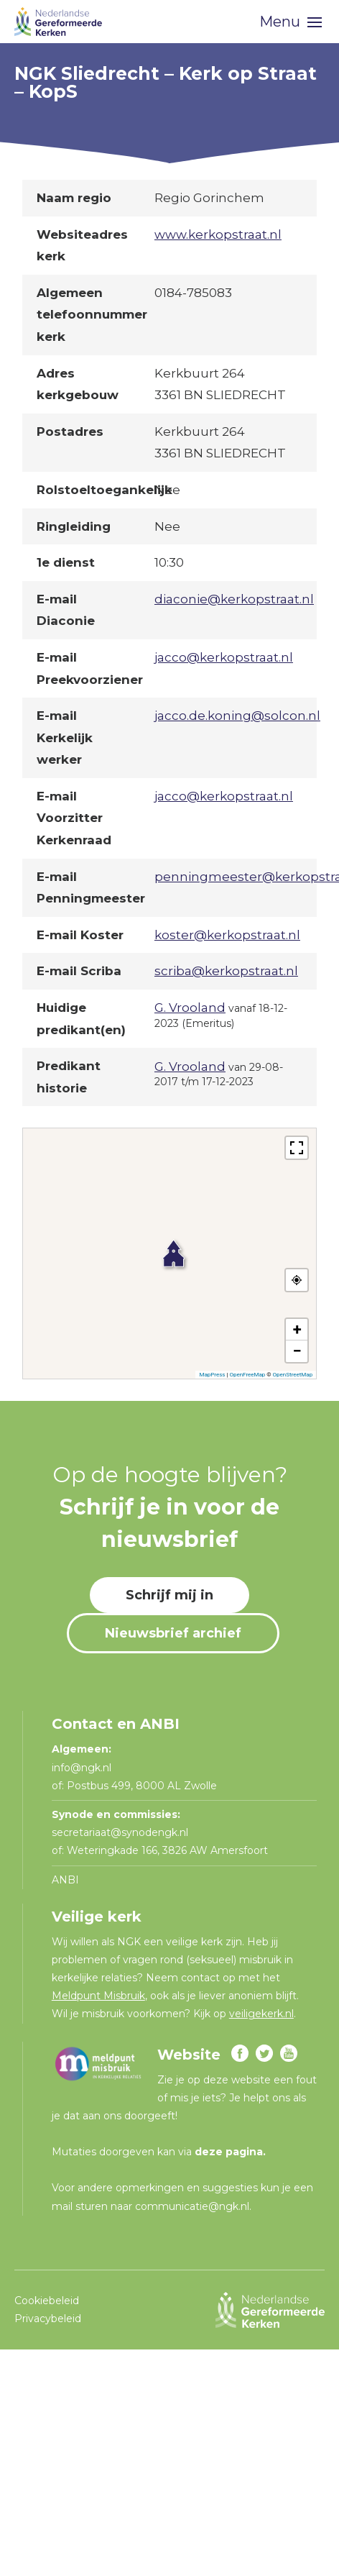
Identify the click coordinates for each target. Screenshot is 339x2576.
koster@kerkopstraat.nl (227, 935)
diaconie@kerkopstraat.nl (234, 599)
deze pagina (229, 2151)
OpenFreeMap (247, 1374)
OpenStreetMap (293, 1374)
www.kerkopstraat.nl (218, 234)
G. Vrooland (190, 1007)
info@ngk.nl (83, 1767)
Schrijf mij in (169, 1595)
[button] (169, 1246)
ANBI (65, 1879)
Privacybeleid (47, 2318)
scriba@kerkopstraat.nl (226, 971)
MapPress (212, 1374)
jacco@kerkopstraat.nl (223, 657)
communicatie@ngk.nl (192, 2206)
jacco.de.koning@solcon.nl (237, 715)
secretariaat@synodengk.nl (120, 1832)
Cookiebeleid (46, 2300)
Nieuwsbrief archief (173, 1633)
